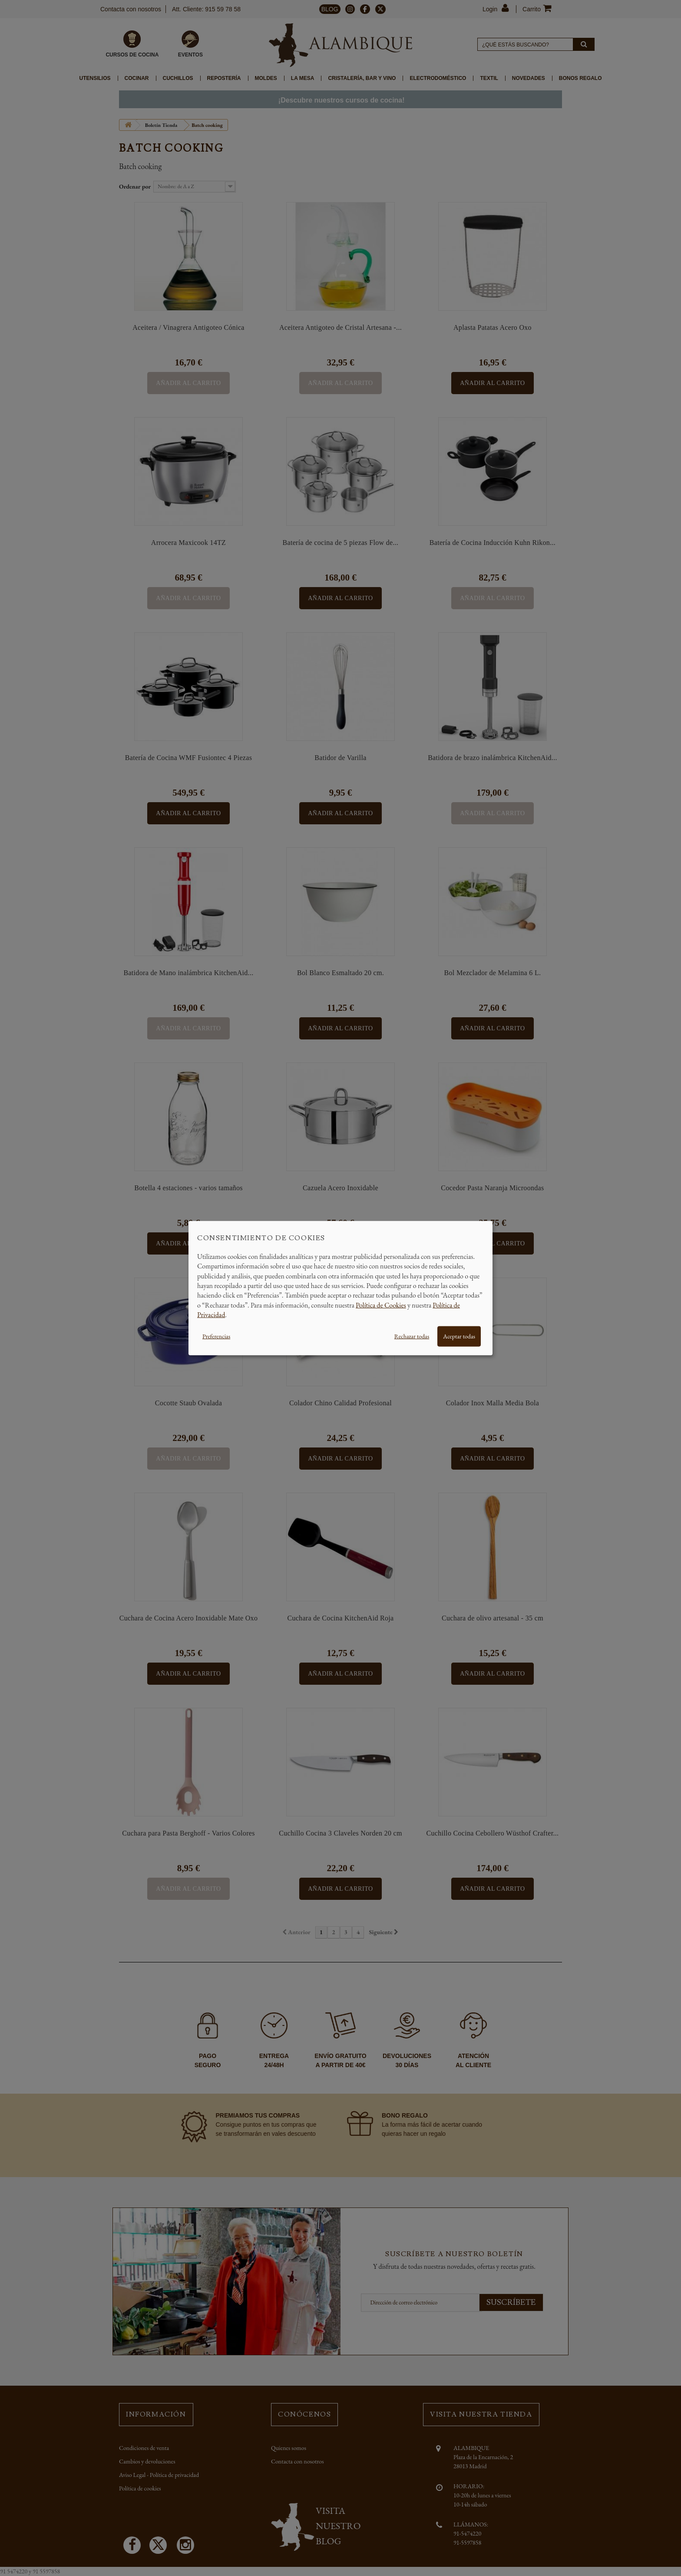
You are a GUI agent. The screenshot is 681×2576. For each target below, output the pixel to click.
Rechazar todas (411, 1336)
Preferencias (216, 1336)
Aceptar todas (459, 1336)
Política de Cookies (381, 1304)
